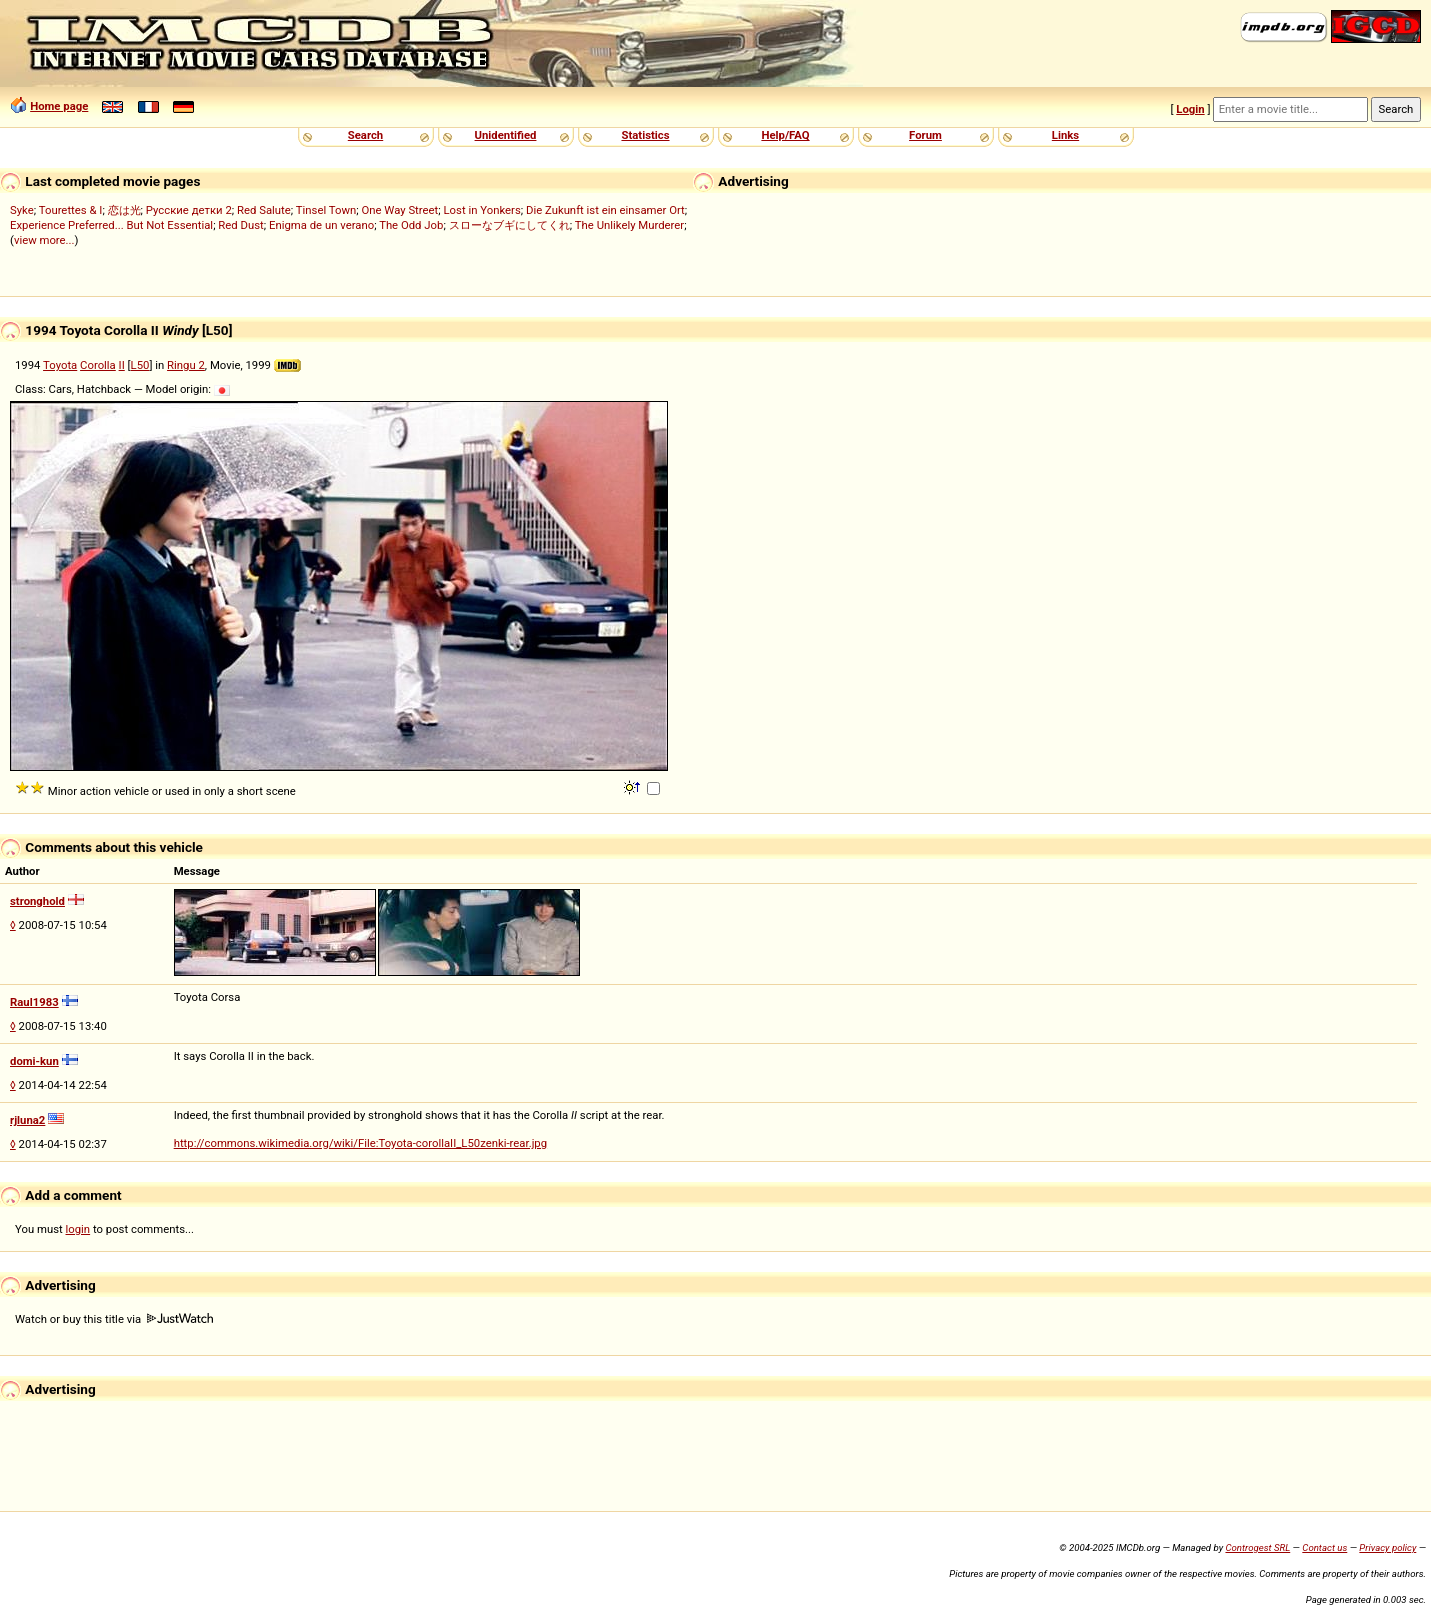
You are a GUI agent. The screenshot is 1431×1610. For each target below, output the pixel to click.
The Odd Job (411, 225)
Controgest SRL (1257, 1547)
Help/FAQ (785, 135)
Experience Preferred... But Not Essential (111, 225)
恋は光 (124, 210)
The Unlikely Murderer (629, 225)
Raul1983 (34, 1002)
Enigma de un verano (321, 225)
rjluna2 (27, 1120)
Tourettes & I (71, 210)
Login (1190, 109)
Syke (22, 210)
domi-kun (34, 1061)
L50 (140, 365)
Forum (925, 135)
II (122, 365)
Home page (59, 106)
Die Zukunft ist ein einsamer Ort (605, 210)
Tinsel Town (326, 210)
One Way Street (399, 210)
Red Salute (264, 210)
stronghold (37, 901)
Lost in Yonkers (482, 210)
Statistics (645, 135)
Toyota (60, 365)
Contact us (1324, 1547)
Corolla (98, 365)
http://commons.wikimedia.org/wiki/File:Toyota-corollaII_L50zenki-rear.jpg (360, 1143)
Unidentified (506, 135)
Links (1065, 135)
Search (365, 135)
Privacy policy (1387, 1547)
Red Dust (240, 225)
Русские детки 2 (189, 210)
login (78, 1229)
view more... (44, 240)
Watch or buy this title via (114, 1319)
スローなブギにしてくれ (509, 225)
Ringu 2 (186, 365)
